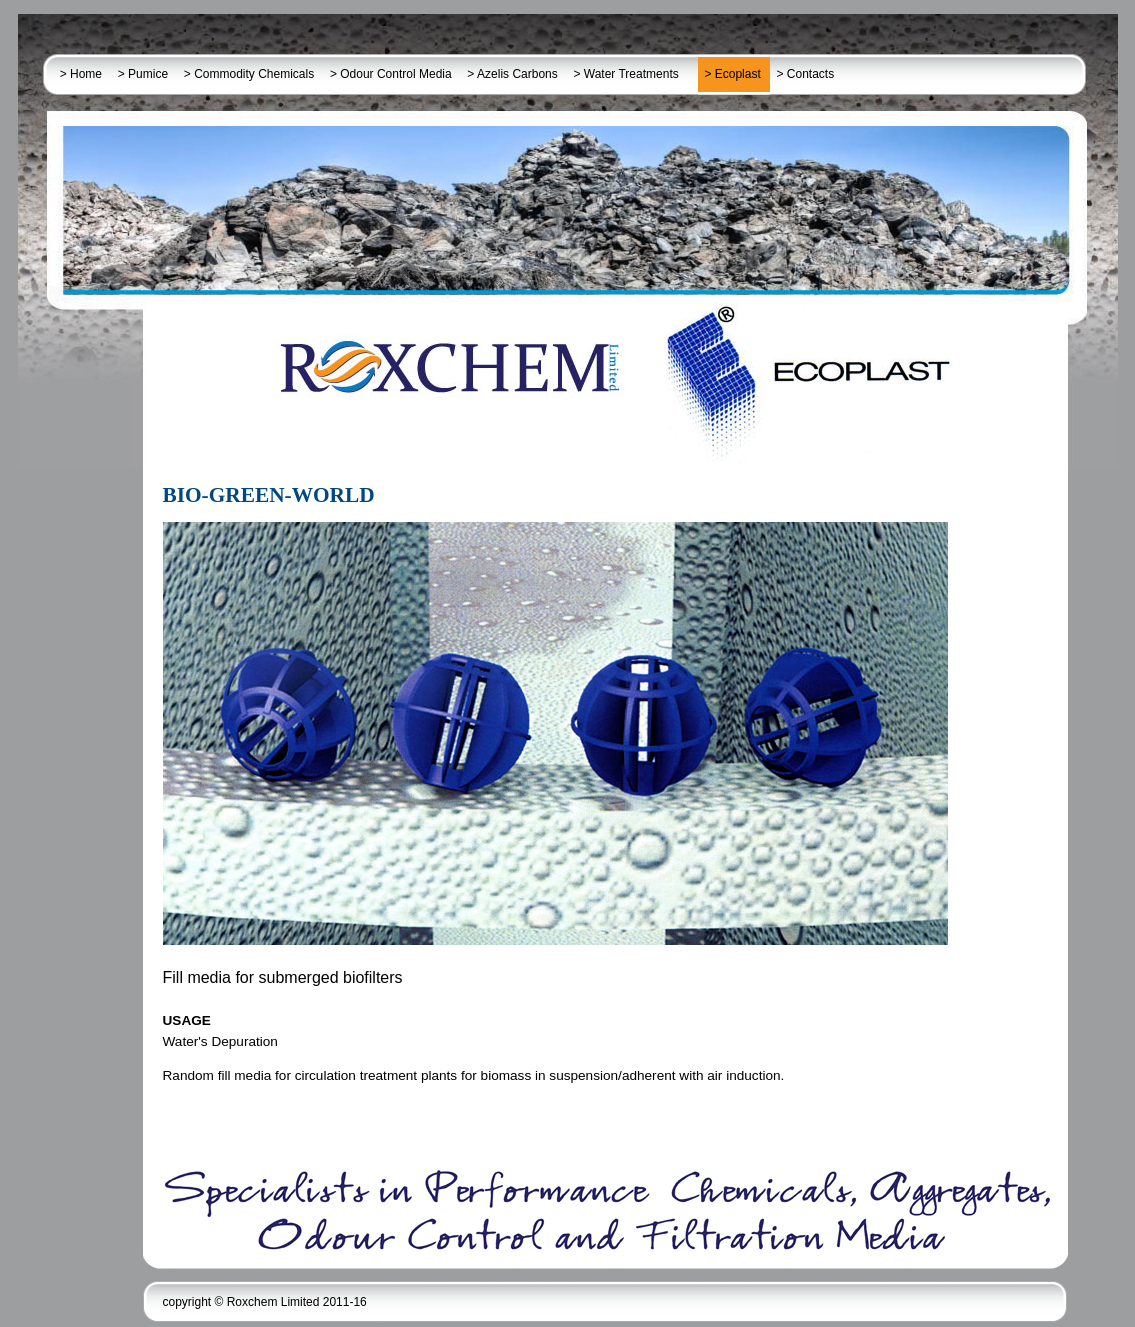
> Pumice (145, 74)
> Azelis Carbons (514, 74)
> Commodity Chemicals (251, 74)
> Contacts (807, 74)
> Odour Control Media (392, 74)
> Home (83, 74)
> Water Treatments (632, 74)
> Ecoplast (734, 74)
